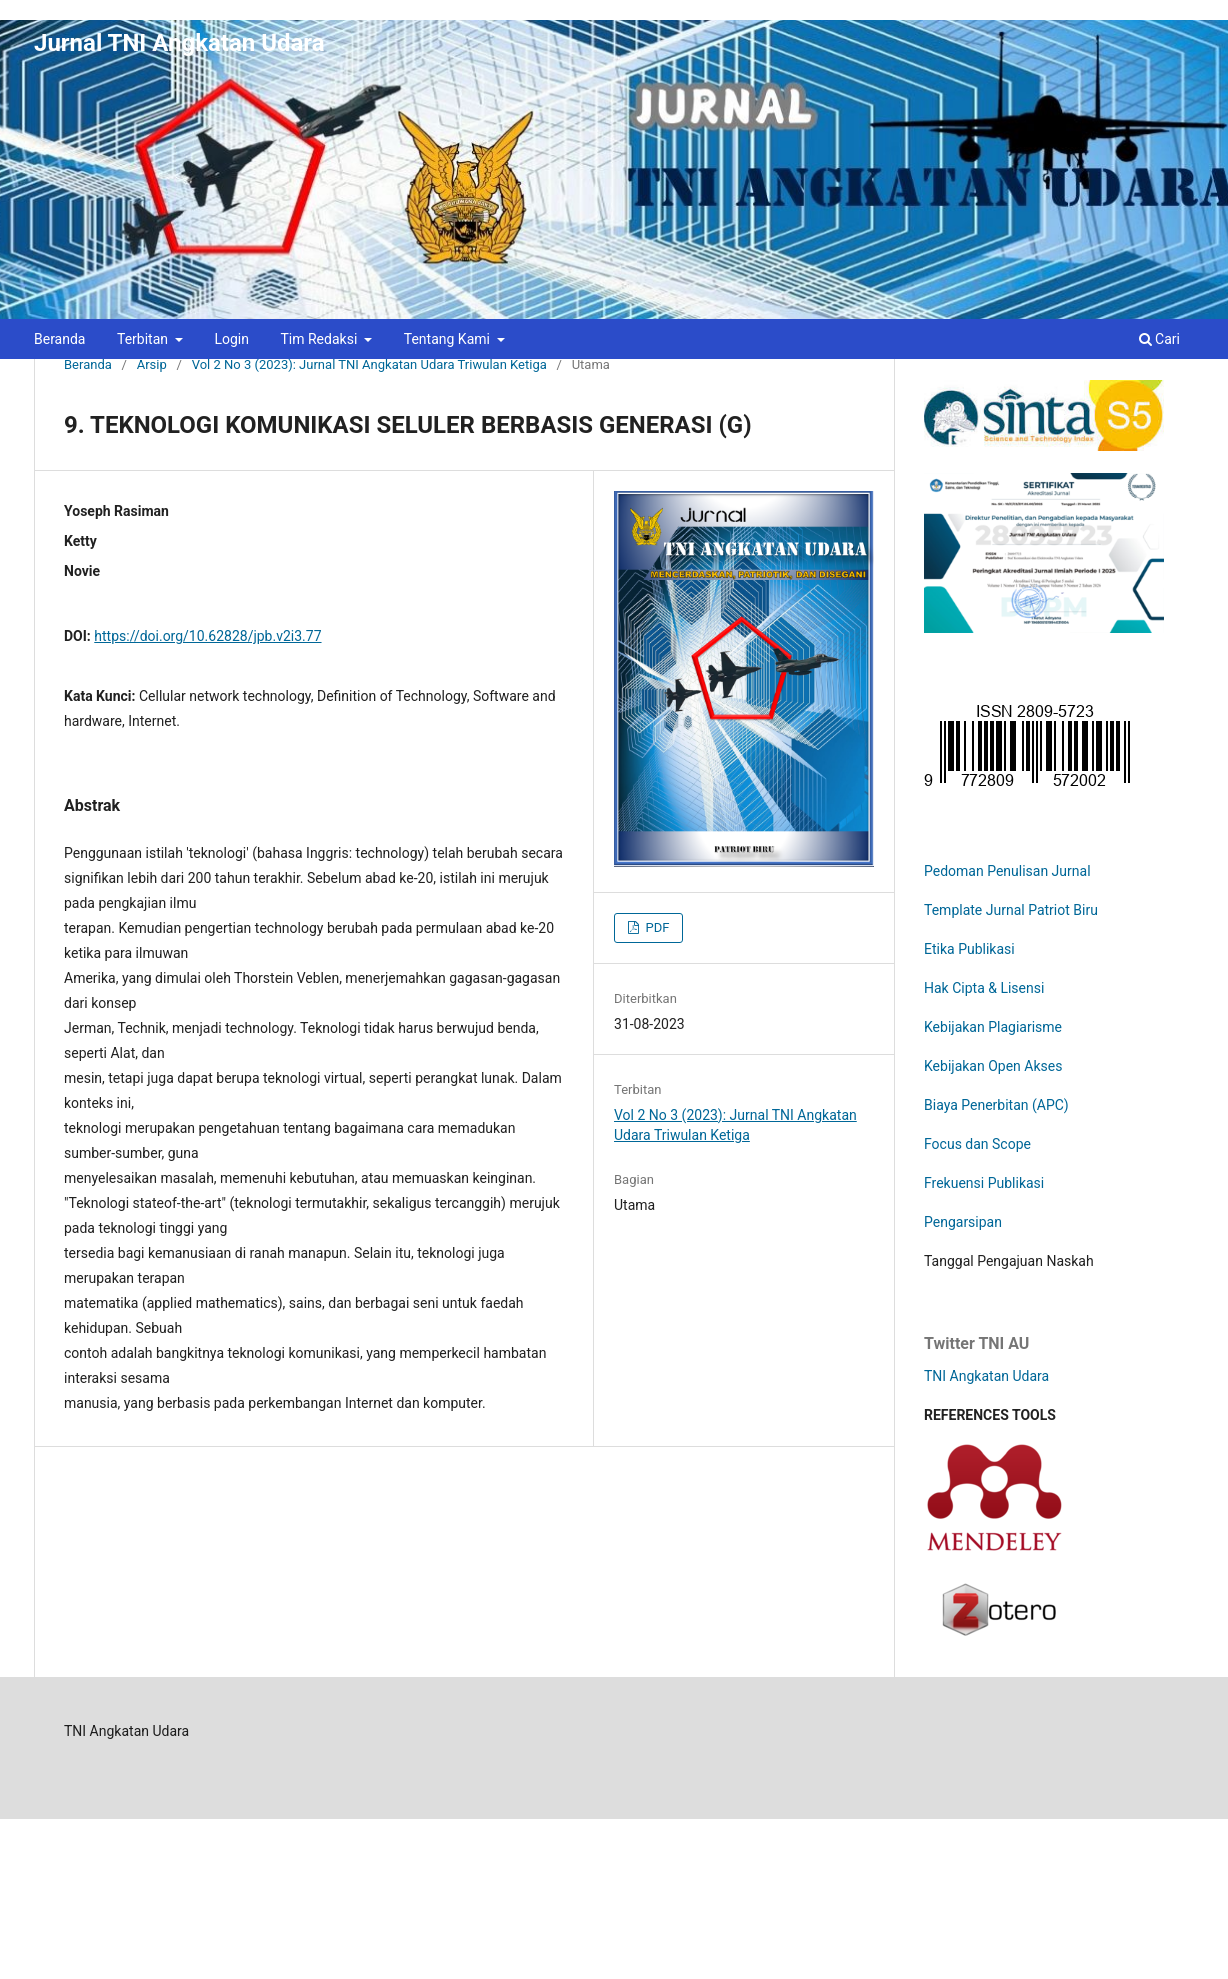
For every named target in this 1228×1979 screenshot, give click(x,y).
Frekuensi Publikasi (984, 1183)
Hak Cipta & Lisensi (984, 988)
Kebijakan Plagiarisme (993, 1027)
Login (231, 339)
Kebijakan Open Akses (993, 1066)
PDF (655, 927)
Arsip (152, 364)
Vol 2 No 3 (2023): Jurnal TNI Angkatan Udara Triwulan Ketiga (369, 364)
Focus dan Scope (977, 1144)
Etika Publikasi (969, 949)
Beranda (59, 339)
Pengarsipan (963, 1222)
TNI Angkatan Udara (986, 1376)
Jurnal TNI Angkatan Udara (179, 43)
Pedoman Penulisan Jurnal (1007, 871)
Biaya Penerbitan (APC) (996, 1105)
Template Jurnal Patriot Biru (1011, 910)
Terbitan (144, 339)
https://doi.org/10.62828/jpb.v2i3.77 (207, 636)
